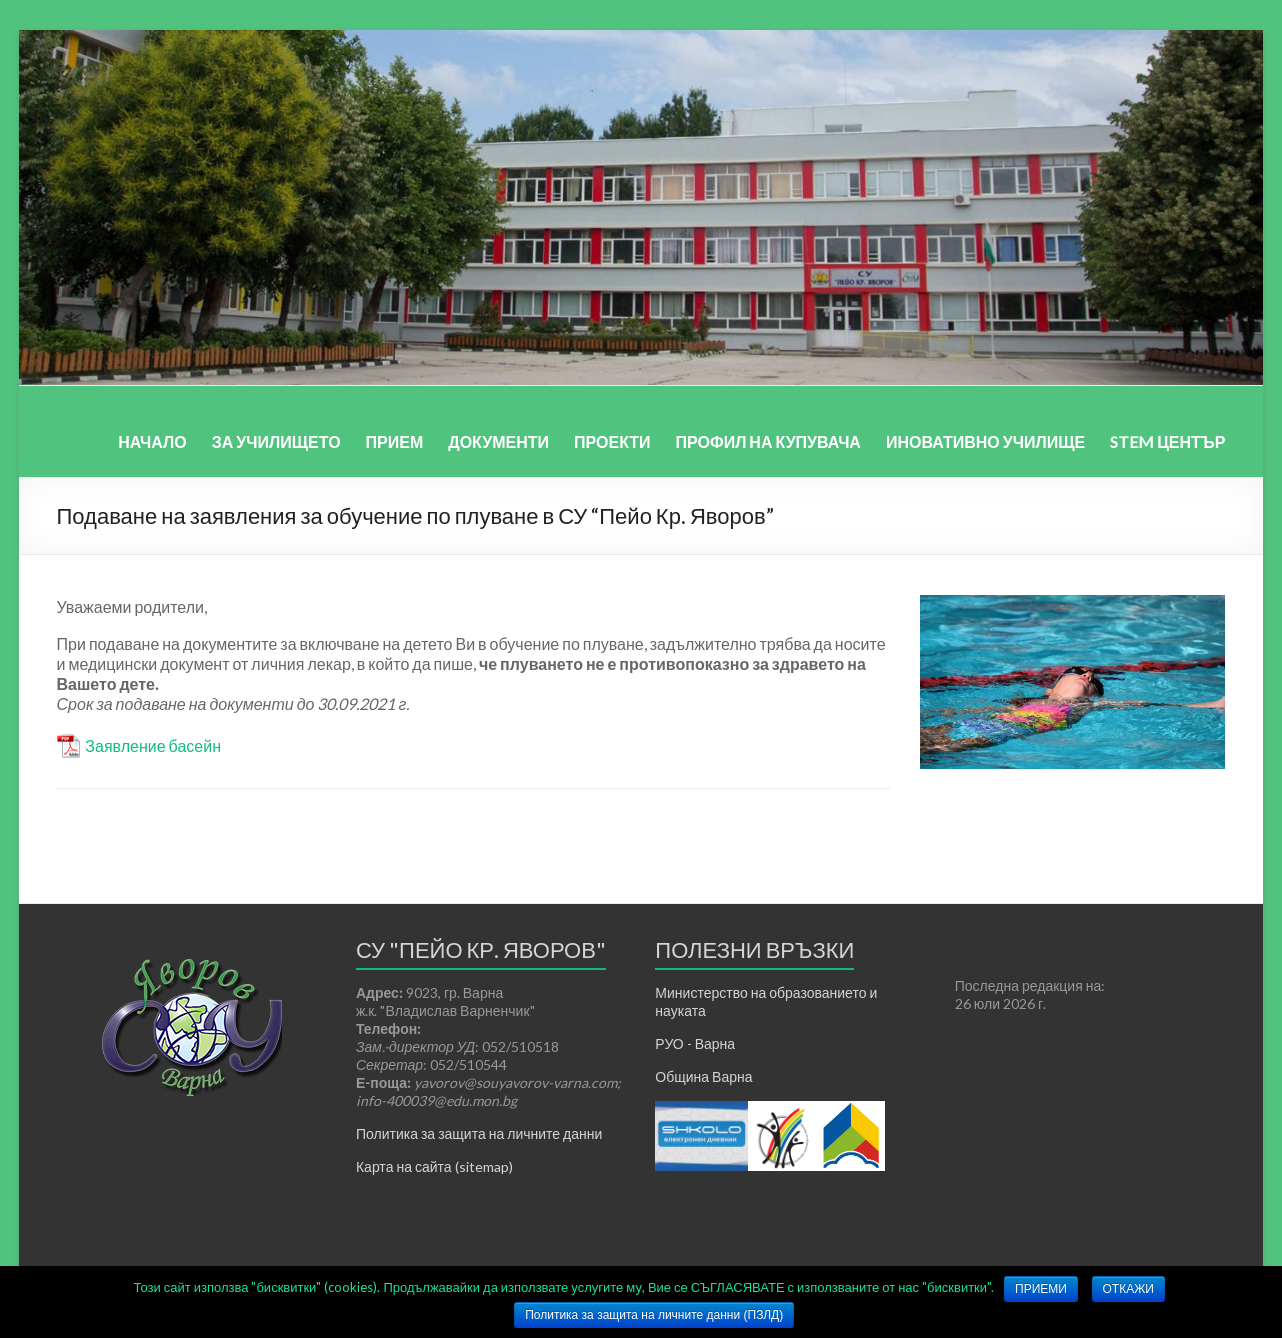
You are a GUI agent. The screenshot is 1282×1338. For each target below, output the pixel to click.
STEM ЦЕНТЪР (1167, 441)
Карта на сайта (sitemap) (434, 1166)
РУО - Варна (695, 1043)
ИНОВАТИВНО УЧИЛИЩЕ (985, 441)
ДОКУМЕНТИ (498, 441)
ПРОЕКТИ (612, 441)
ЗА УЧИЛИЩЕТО (276, 441)
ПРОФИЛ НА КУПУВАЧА (768, 441)
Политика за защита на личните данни (479, 1133)
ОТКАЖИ (1128, 1289)
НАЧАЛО (152, 441)
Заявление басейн (153, 745)
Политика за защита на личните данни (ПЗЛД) (654, 1315)
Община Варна (703, 1076)
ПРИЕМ (395, 441)
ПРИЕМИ (1041, 1289)
